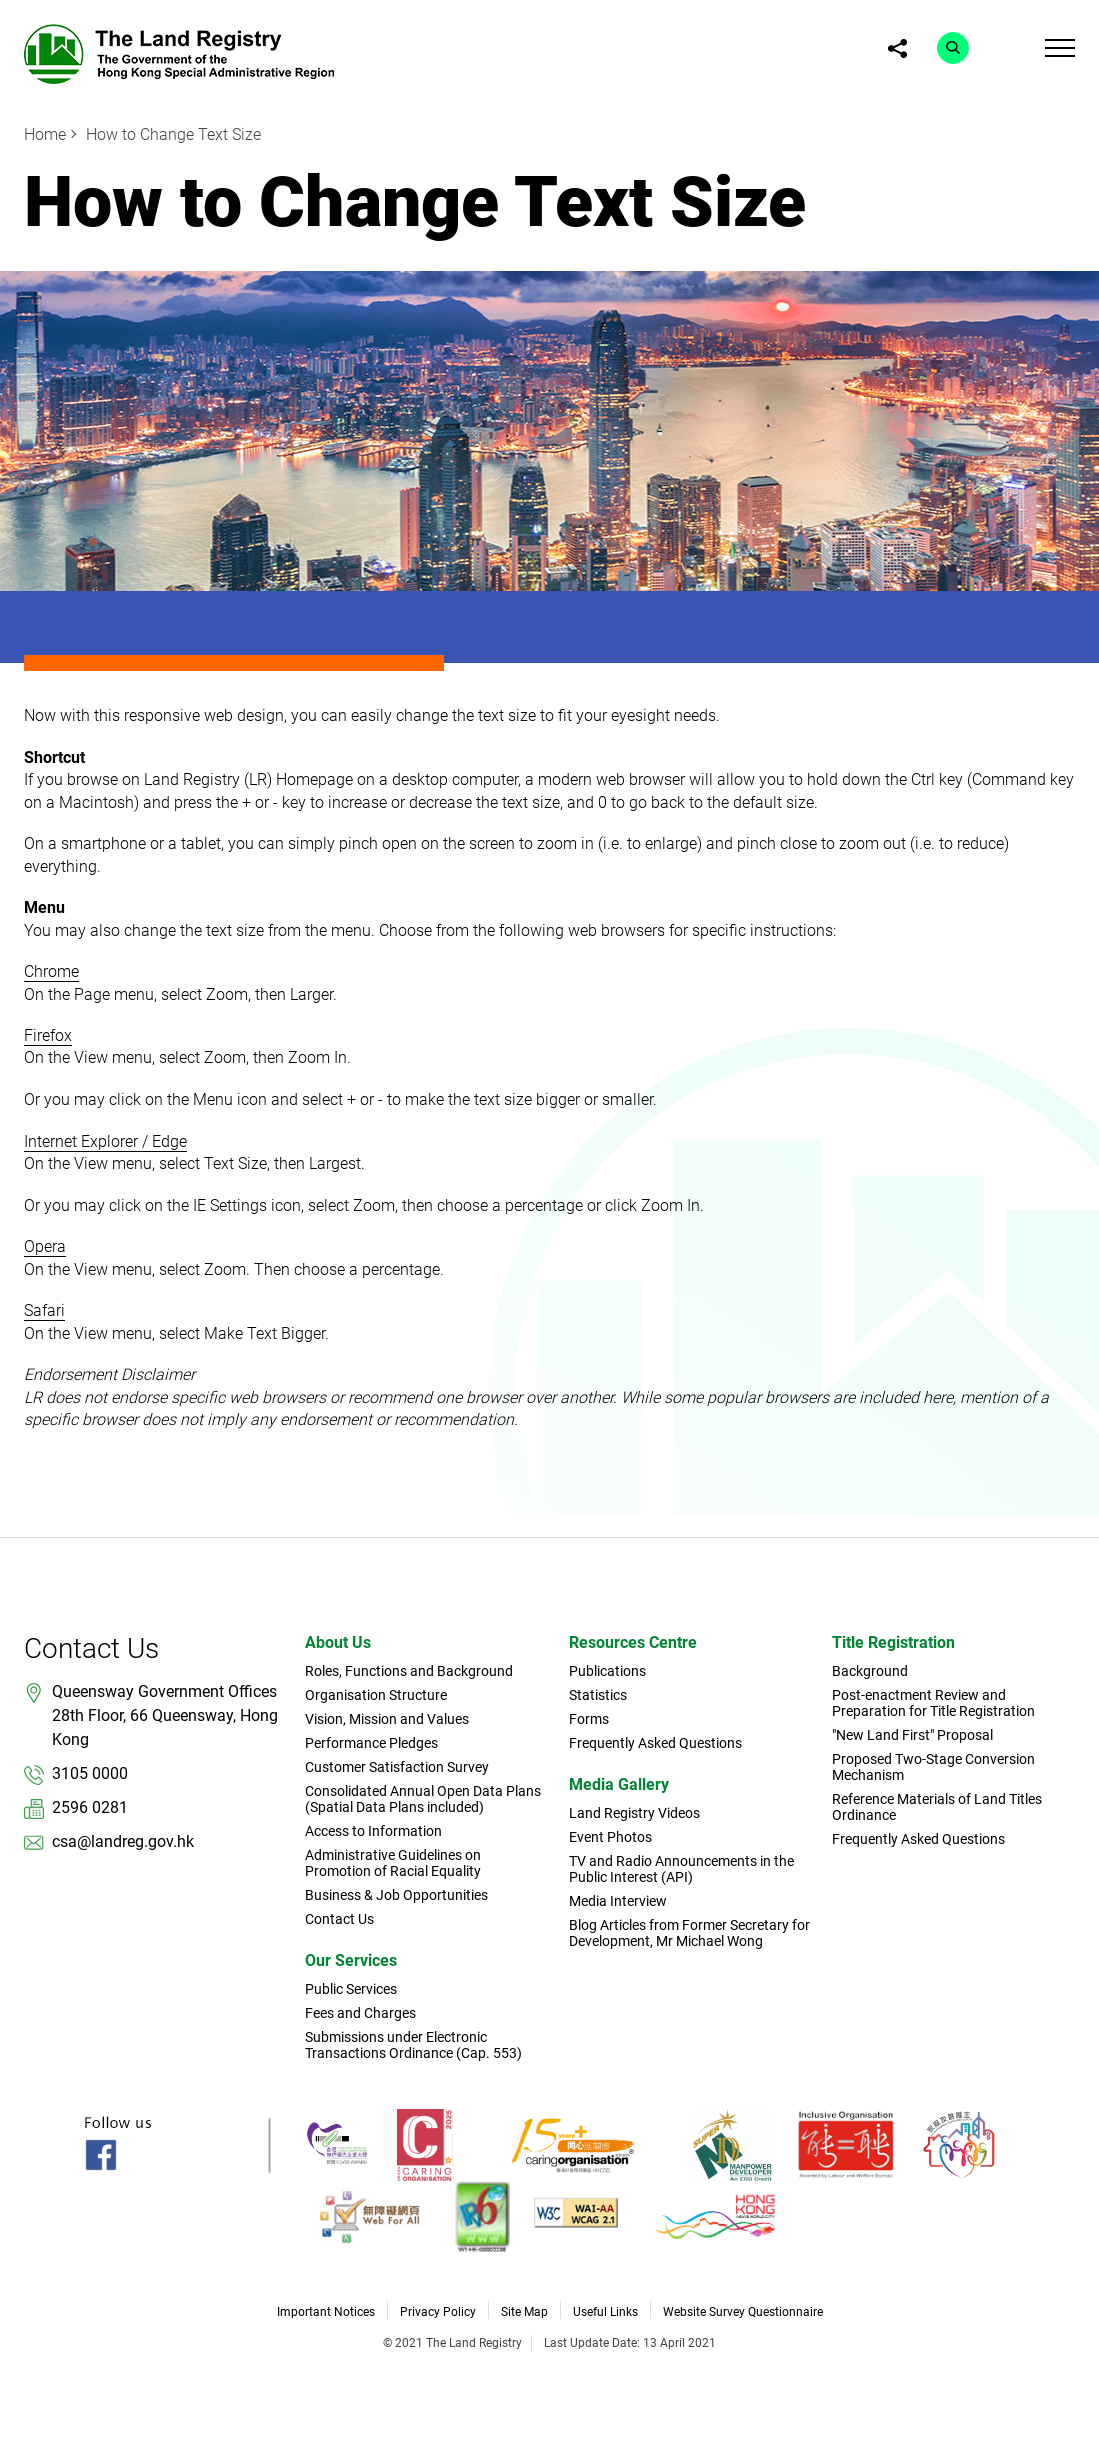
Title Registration (893, 1642)
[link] (179, 52)
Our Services (351, 1960)
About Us (338, 1642)
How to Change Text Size (173, 134)
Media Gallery (619, 1784)
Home (45, 134)
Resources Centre (633, 1642)
